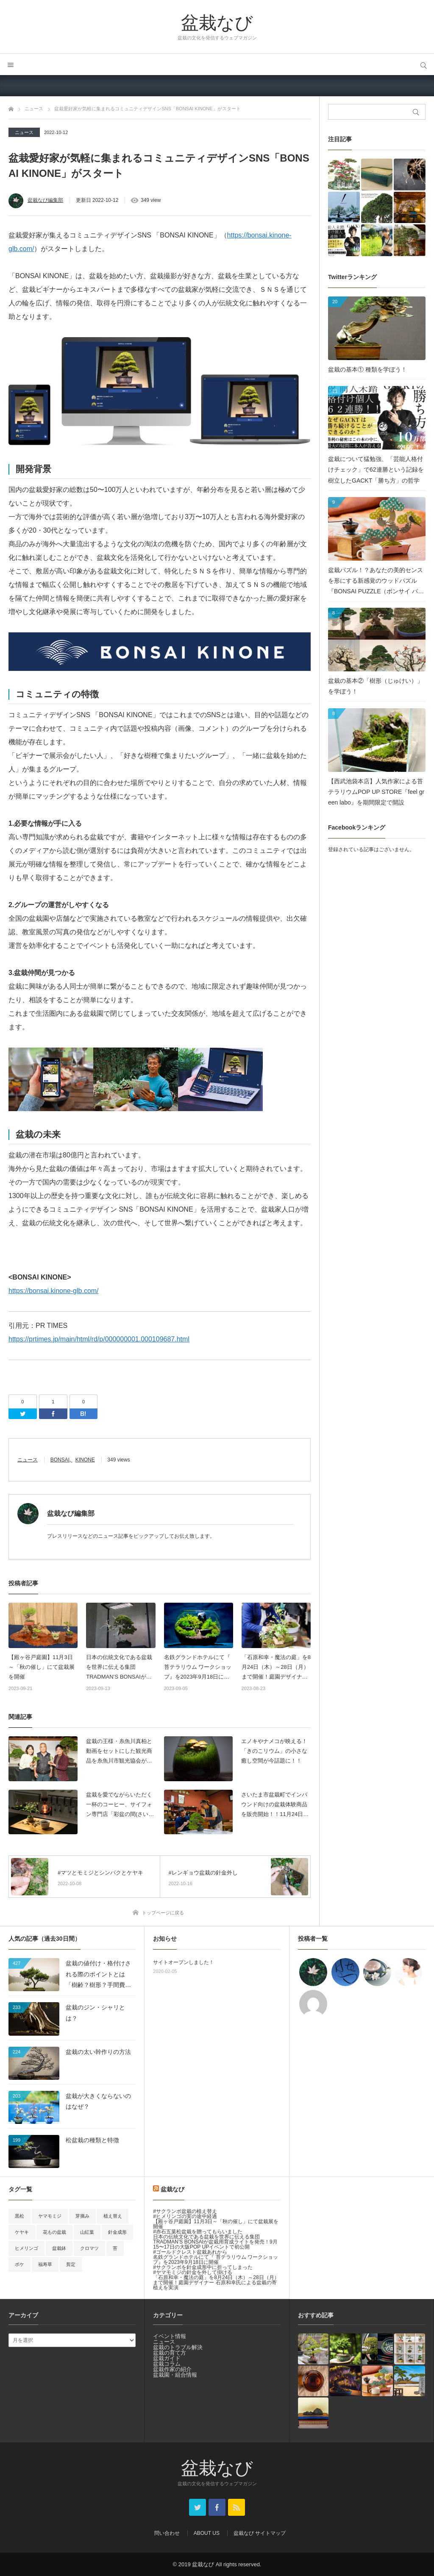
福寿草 (45, 2264)
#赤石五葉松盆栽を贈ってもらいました (197, 2232)
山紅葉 (87, 2232)
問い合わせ (167, 2533)
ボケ (19, 2264)
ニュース (24, 132)
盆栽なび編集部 (45, 200)
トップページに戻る (163, 1912)
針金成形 (117, 2232)
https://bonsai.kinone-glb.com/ (53, 1290)
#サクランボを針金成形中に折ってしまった (203, 2267)
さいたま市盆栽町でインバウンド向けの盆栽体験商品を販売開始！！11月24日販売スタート (275, 1805)
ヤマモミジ (49, 2215)
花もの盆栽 (54, 2232)
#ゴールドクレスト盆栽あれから (190, 2252)
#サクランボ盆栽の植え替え (185, 2211)
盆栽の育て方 (169, 2353)
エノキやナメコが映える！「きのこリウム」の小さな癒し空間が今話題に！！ (274, 1751)
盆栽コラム (167, 2364)
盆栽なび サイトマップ (260, 2533)
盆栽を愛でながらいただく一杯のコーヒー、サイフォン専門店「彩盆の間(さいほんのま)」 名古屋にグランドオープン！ (120, 1805)
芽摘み (82, 2215)
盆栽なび (217, 22)
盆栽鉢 (59, 2248)
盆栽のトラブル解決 (178, 2347)
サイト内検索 (423, 64)
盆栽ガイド (167, 2358)
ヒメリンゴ (26, 2248)
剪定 (70, 2264)
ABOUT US (207, 2533)
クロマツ (89, 2248)
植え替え (112, 2215)
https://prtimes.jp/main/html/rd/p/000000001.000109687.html (98, 1339)
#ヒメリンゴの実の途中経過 (185, 2216)
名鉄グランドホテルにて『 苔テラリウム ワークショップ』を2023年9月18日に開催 (198, 1668)
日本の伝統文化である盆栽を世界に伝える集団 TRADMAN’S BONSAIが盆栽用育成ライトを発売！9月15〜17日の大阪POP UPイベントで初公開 (120, 1668)
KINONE (85, 1460)
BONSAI (60, 1460)
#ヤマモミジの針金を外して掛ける (192, 2272)
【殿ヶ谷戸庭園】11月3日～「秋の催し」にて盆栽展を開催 (41, 1667)
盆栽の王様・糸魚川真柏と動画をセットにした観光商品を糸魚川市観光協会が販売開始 (119, 1752)
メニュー (10, 64)
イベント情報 (169, 2336)
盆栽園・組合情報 (175, 2375)
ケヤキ (22, 2232)
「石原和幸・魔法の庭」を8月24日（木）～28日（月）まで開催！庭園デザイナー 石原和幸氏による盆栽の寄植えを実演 (276, 1668)
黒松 (19, 2215)
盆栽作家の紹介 (172, 2369)
